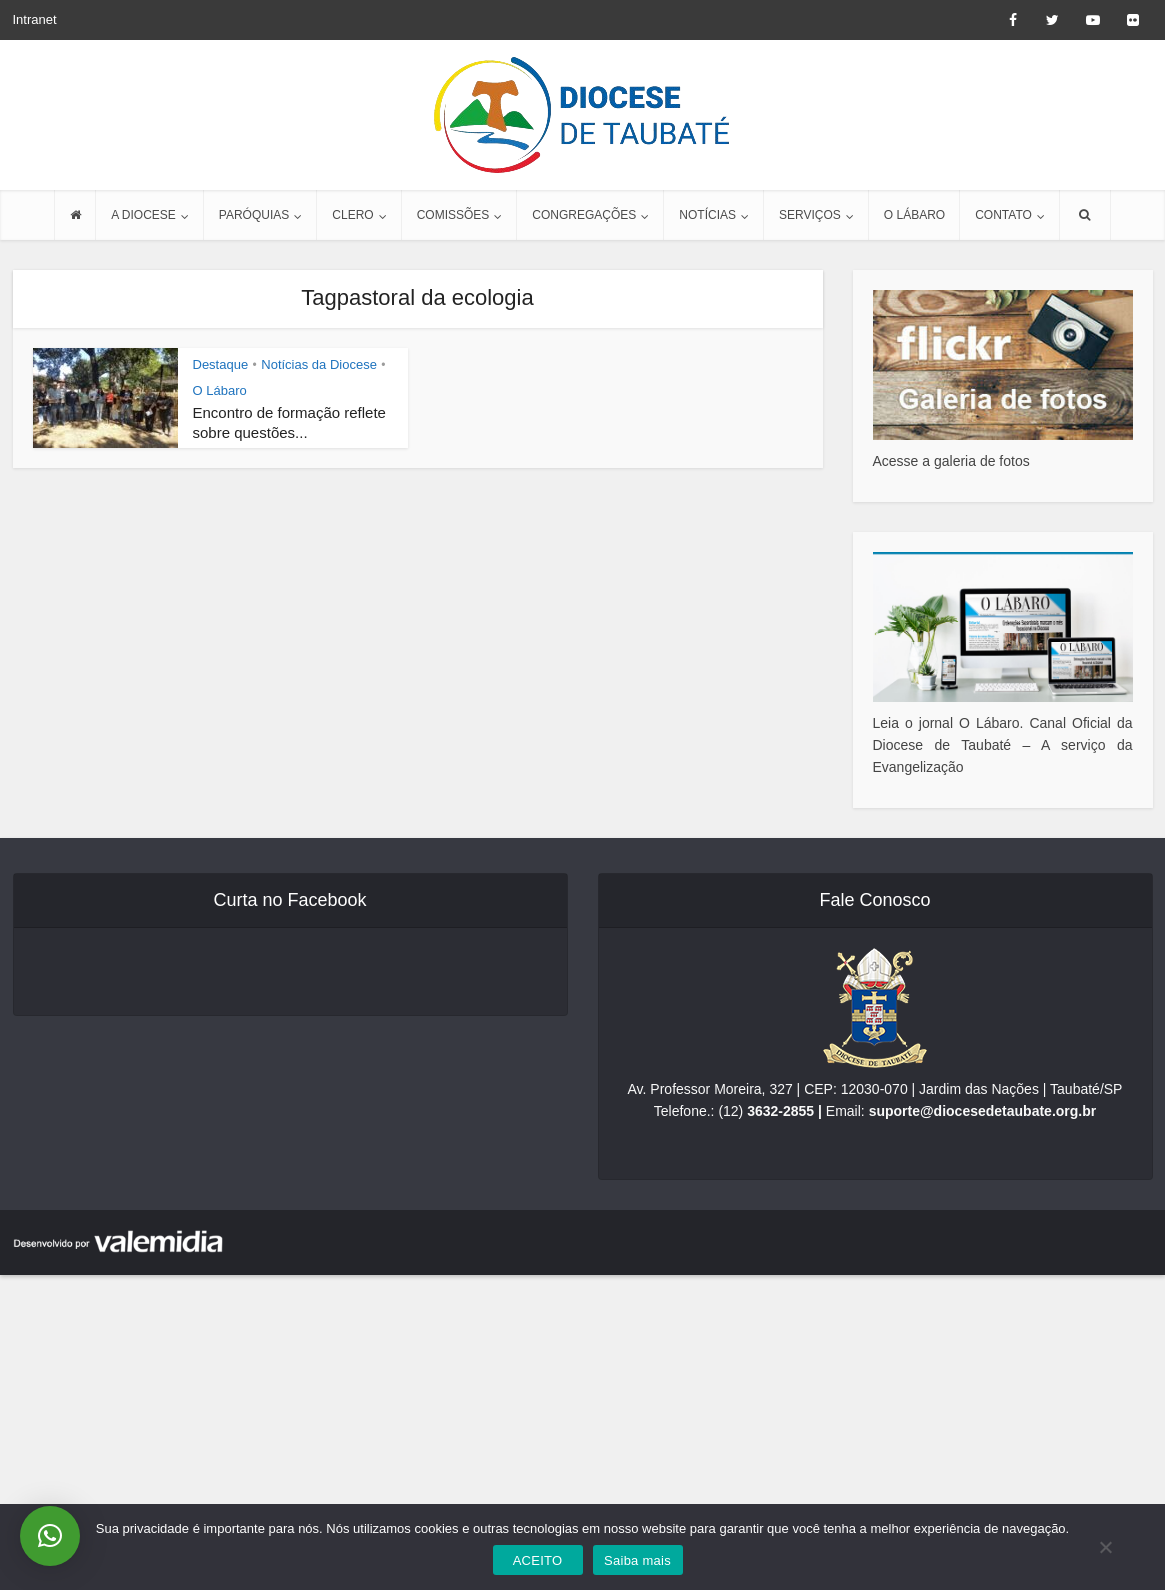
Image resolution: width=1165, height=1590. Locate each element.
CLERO (352, 215)
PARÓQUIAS (254, 215)
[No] (1105, 1547)
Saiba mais (637, 1560)
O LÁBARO (914, 215)
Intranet (35, 19)
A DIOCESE (143, 215)
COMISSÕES (453, 215)
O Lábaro (220, 390)
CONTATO (1003, 215)
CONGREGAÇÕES (584, 215)
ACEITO (538, 1560)
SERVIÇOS (810, 215)
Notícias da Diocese (319, 364)
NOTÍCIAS (707, 215)
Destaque (221, 364)
